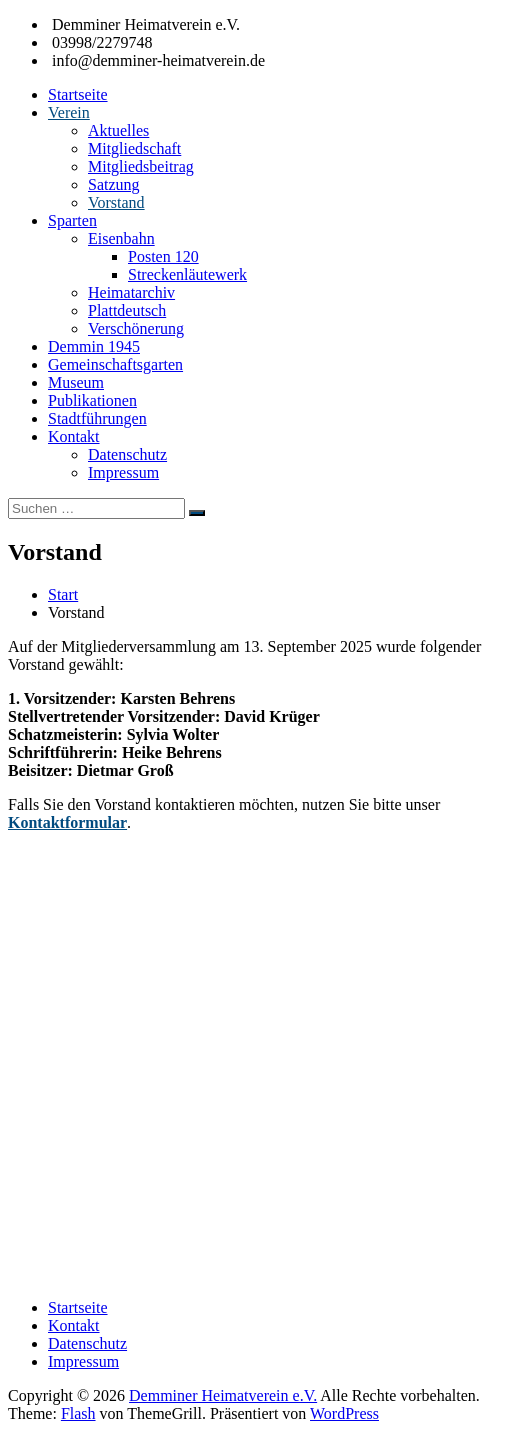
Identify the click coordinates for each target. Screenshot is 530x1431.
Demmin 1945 (94, 346)
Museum (76, 382)
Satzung (114, 184)
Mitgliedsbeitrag (141, 166)
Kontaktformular (67, 822)
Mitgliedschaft (134, 148)
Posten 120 (163, 256)
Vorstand (116, 202)
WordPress (344, 1413)
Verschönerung (136, 328)
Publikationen (92, 400)
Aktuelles (118, 130)
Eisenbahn (121, 238)
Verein (69, 112)
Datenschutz (127, 454)
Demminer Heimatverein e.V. (223, 1395)
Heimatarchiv (131, 292)
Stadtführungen (97, 418)
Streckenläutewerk (187, 274)
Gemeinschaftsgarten (115, 364)
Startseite (78, 94)
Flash (78, 1413)
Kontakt (74, 436)
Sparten (72, 220)
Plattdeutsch (127, 310)
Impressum (123, 472)
